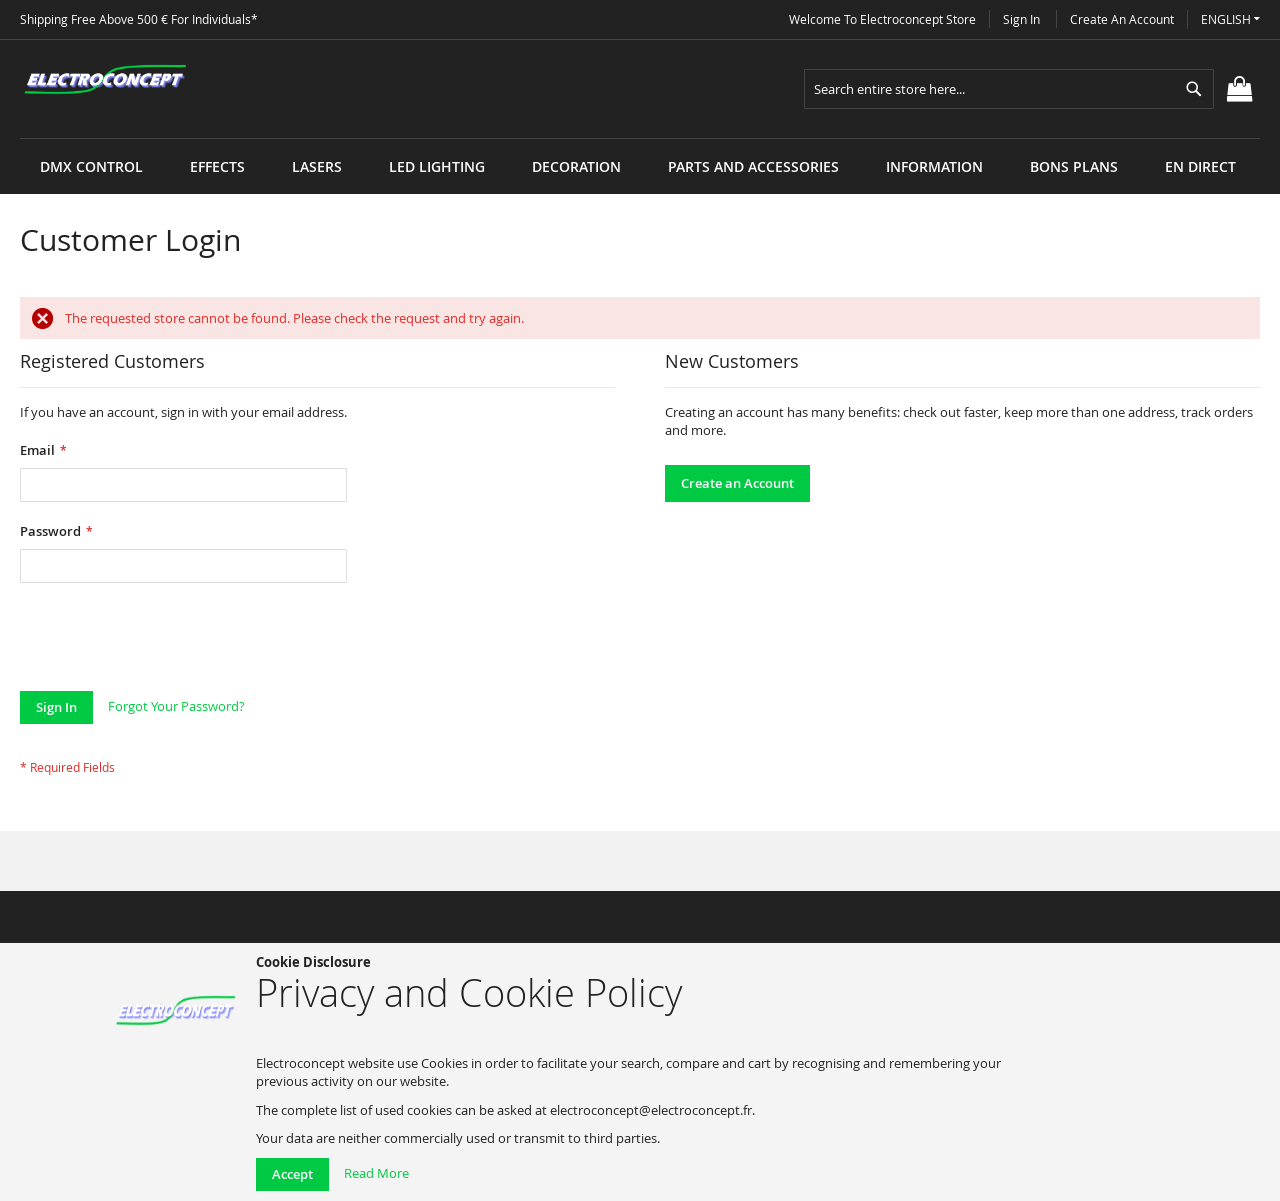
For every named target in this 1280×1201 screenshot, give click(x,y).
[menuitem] (91, 166)
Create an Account (1122, 19)
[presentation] (172, 642)
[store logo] (105, 80)
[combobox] (1009, 89)
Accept (292, 1174)
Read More (376, 1173)
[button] (1230, 19)
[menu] (640, 138)
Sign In (1021, 19)
